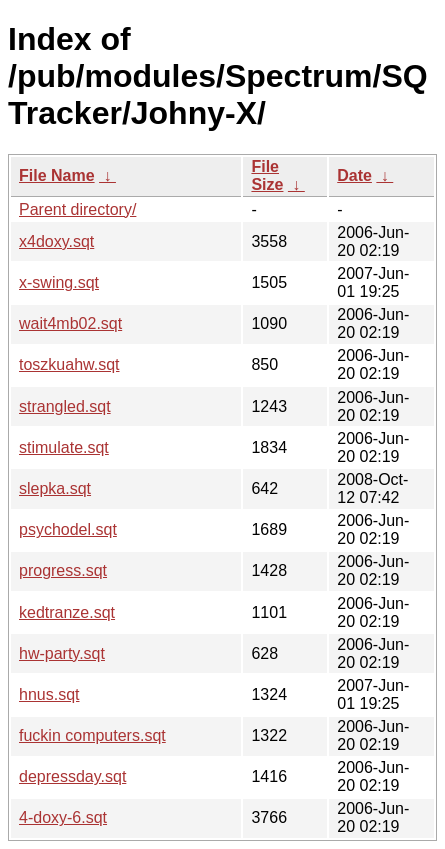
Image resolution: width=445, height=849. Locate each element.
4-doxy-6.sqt (63, 817)
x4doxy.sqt (56, 241)
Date (354, 175)
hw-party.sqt (62, 653)
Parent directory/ (77, 209)
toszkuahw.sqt (69, 364)
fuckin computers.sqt (92, 735)
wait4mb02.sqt (70, 323)
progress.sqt (63, 570)
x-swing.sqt (59, 282)
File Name (57, 175)
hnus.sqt (49, 694)
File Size (267, 175)
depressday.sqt (72, 776)
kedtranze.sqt (67, 612)
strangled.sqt (65, 406)
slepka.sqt (55, 488)
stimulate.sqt (64, 447)
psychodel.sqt (68, 529)
